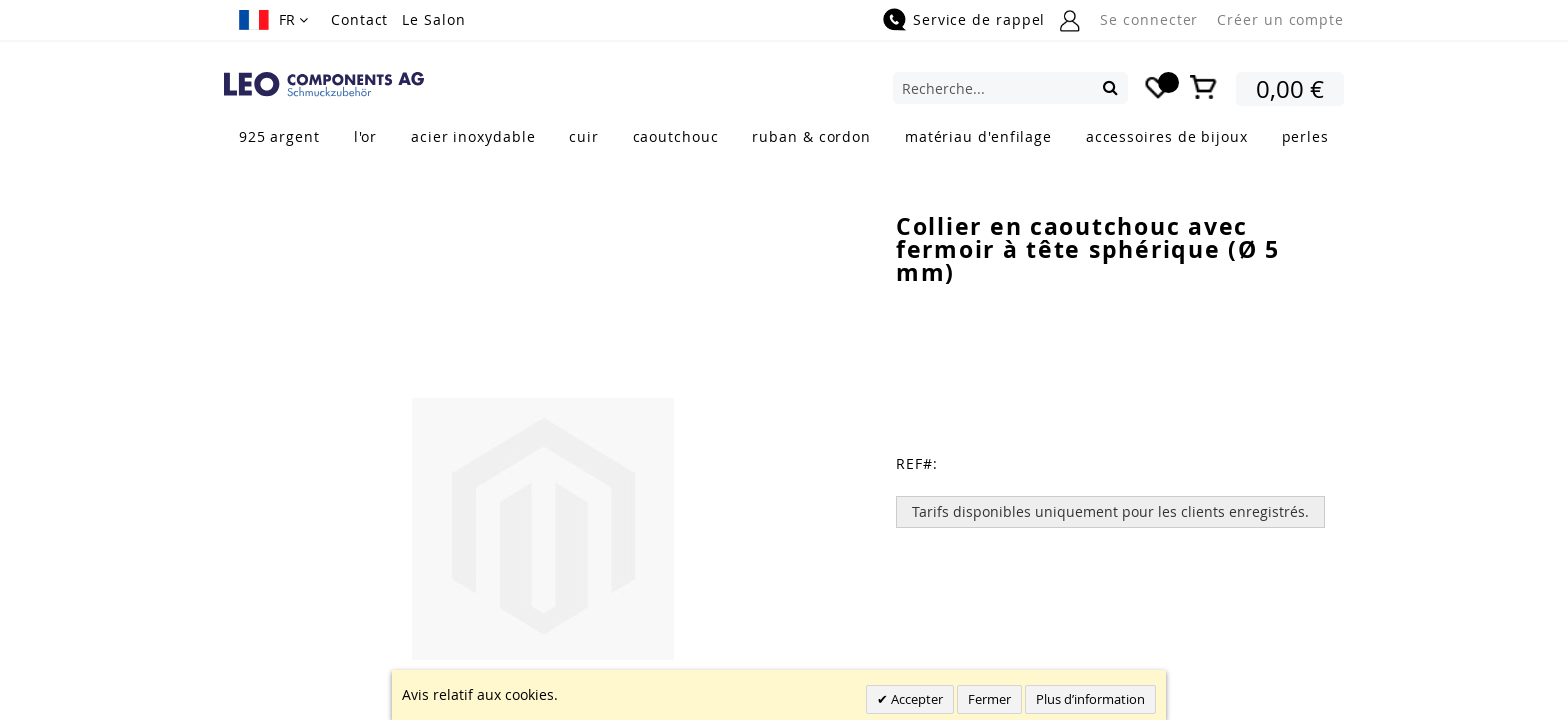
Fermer (989, 699)
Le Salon (433, 19)
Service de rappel (979, 19)
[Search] (1110, 87)
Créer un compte (1280, 19)
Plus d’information (1090, 699)
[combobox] (1010, 88)
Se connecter (1149, 19)
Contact (359, 19)
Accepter (915, 699)
